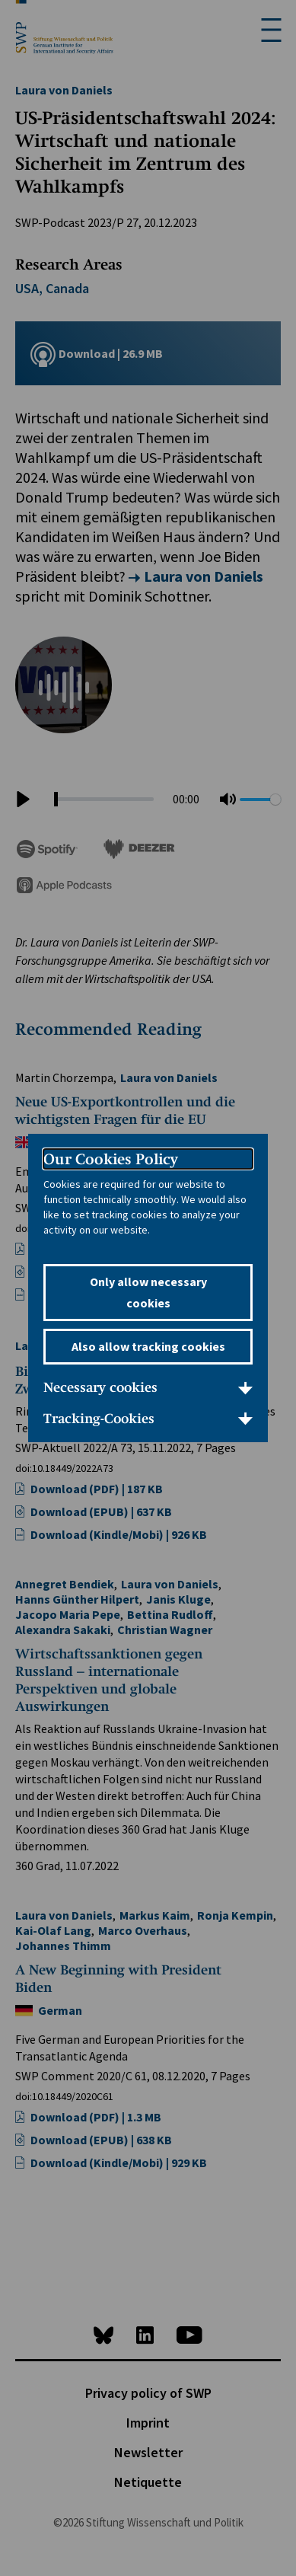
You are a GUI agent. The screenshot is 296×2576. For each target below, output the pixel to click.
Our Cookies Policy (110, 1159)
